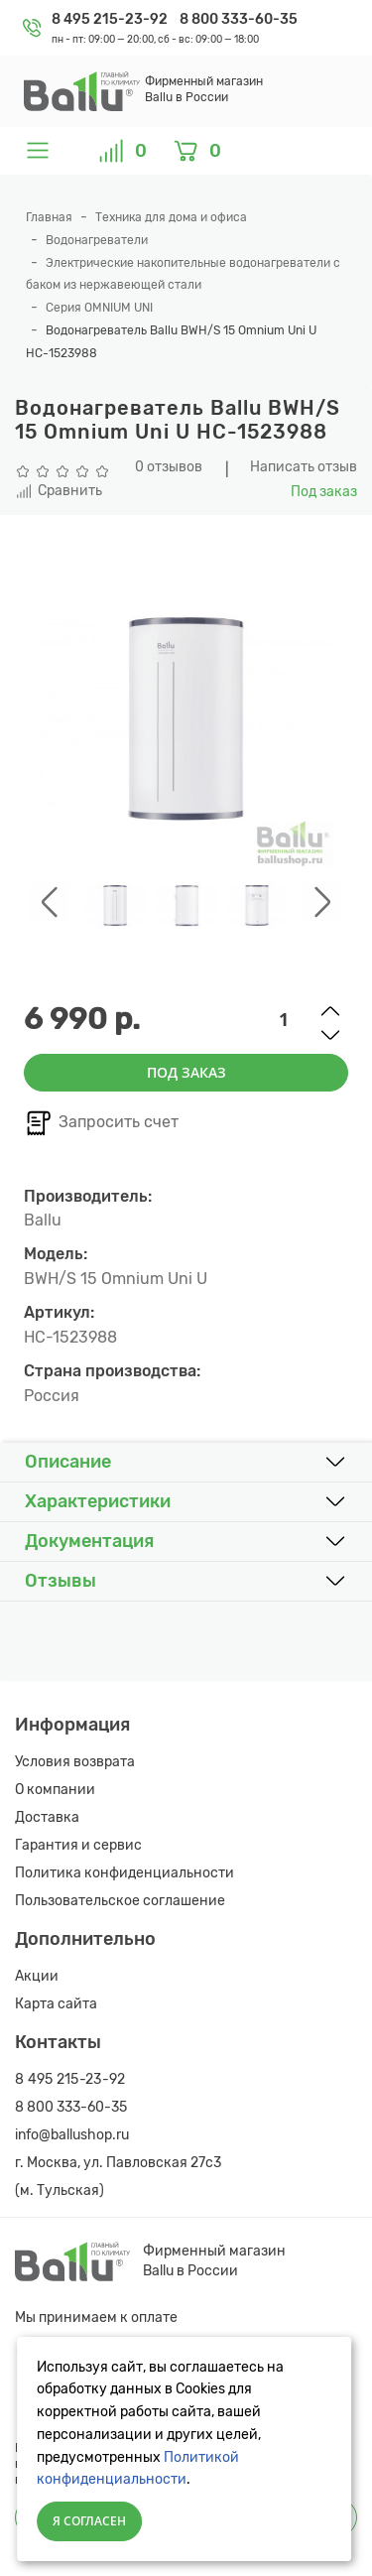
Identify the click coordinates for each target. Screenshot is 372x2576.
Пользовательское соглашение (120, 1900)
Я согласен (89, 2520)
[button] (186, 1462)
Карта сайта (56, 2004)
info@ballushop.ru (72, 2134)
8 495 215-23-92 (111, 19)
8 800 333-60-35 (239, 19)
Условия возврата (75, 1761)
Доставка (47, 1817)
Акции (37, 1976)
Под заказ (186, 1072)
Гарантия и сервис (78, 1845)
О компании (55, 1789)
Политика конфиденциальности (124, 1873)
